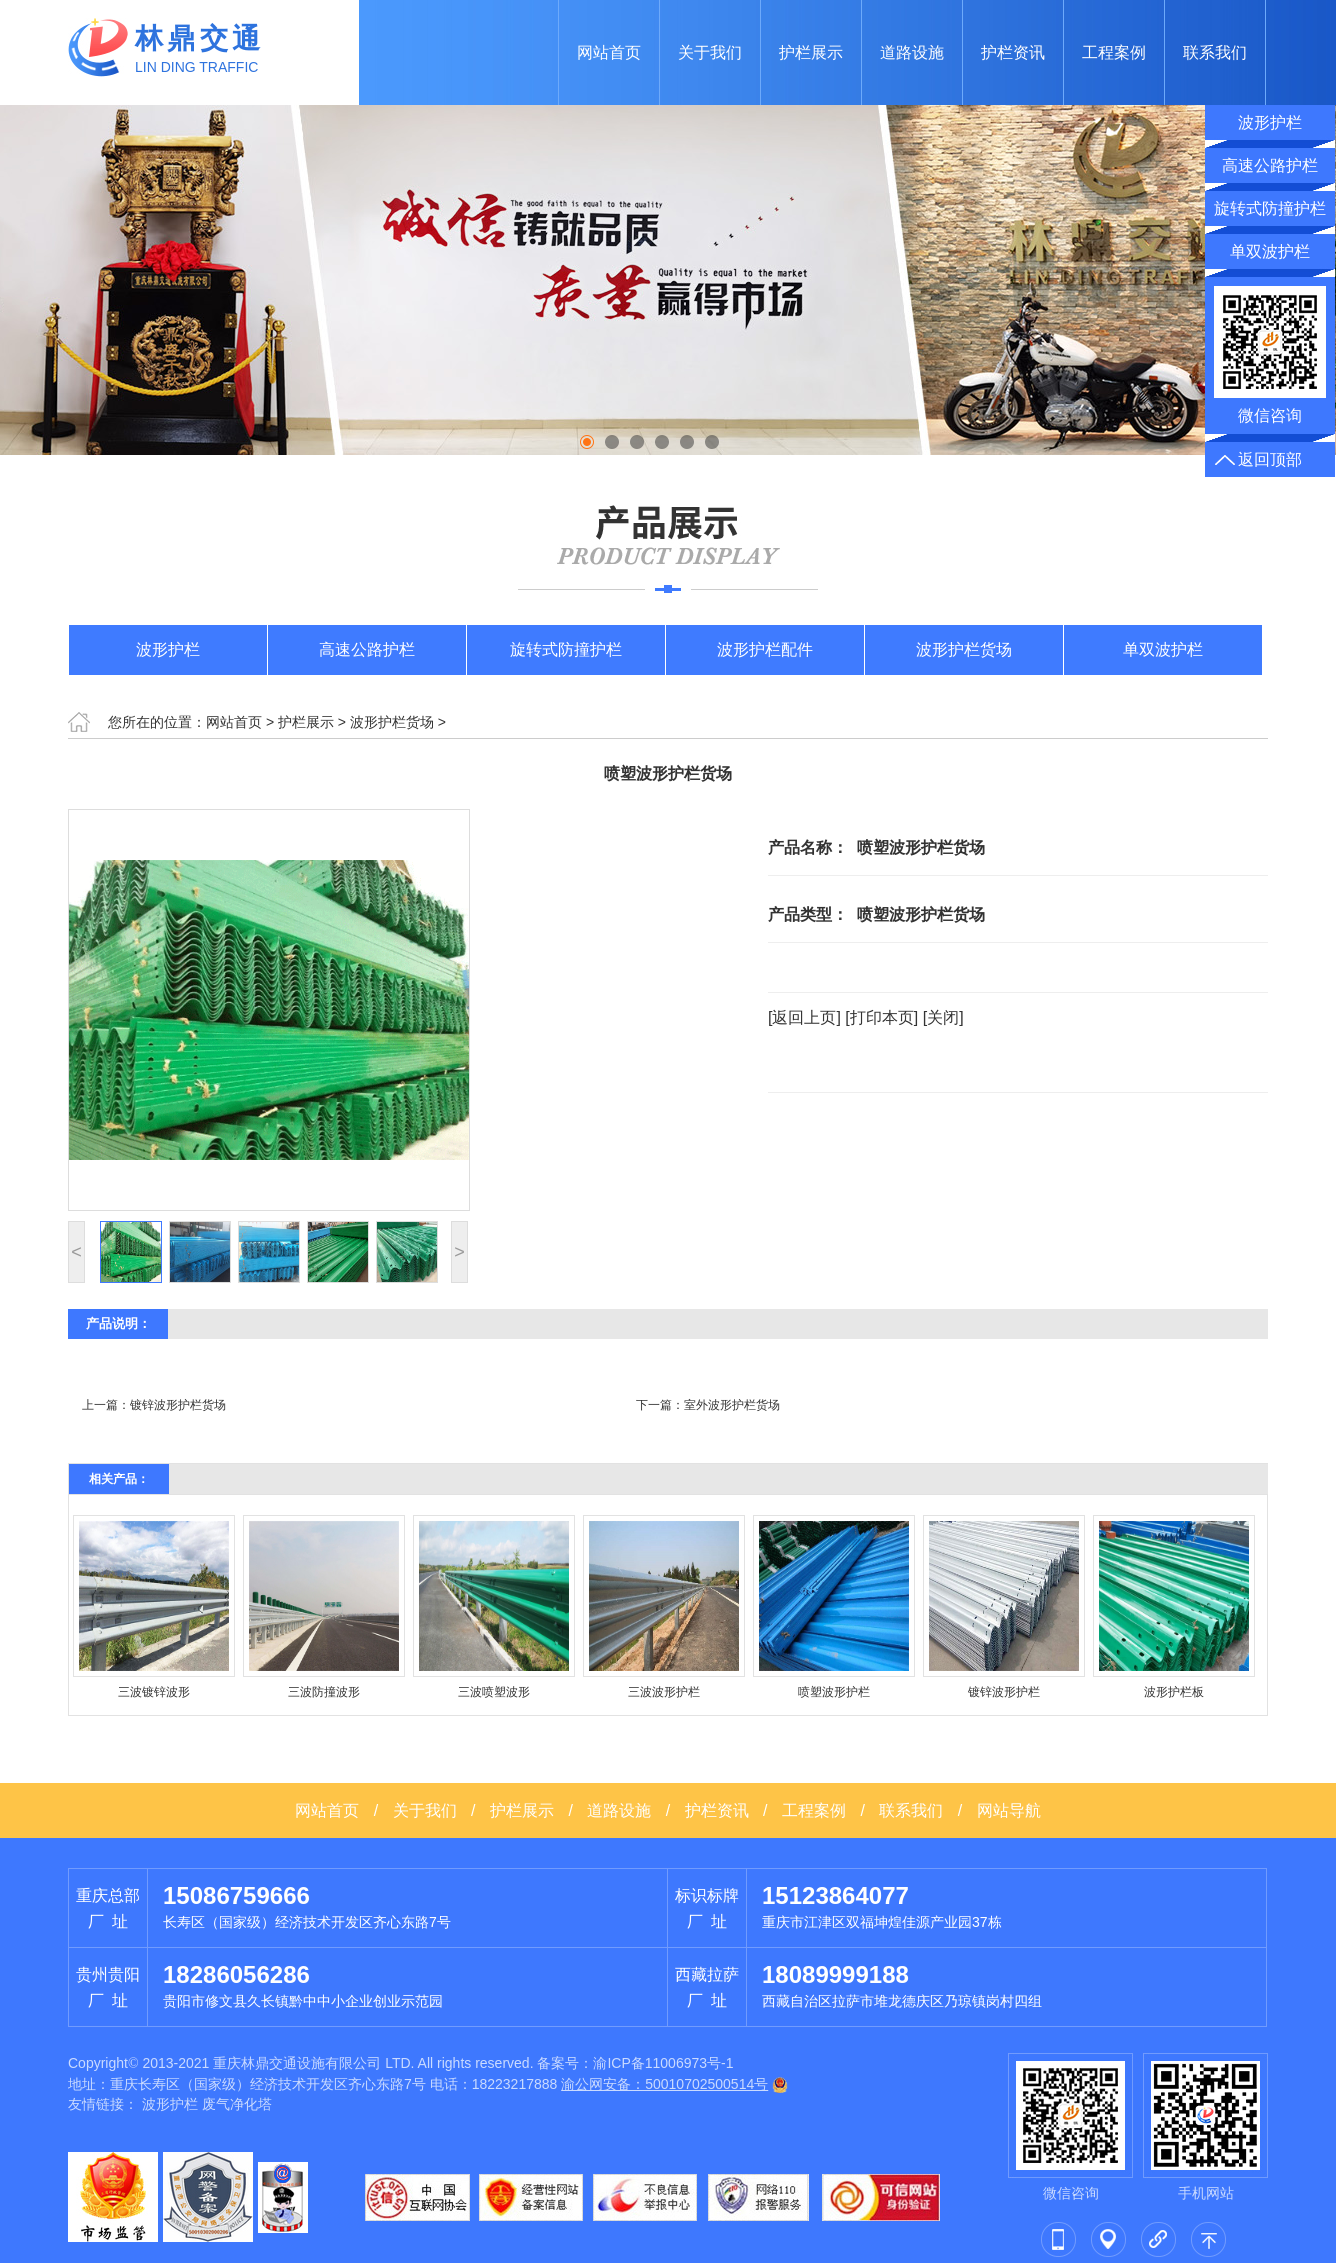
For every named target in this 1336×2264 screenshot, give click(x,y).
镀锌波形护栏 (1004, 1692)
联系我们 (1215, 52)
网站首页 (609, 52)
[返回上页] (804, 1017)
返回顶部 (1270, 459)
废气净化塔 (237, 2104)
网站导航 (1009, 1810)
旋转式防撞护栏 (566, 649)
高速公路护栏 (367, 649)
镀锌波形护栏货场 (178, 1405)
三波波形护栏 (664, 1692)
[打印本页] (881, 1017)
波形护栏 (168, 649)
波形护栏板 (1174, 1692)
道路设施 (912, 52)
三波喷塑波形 (494, 1692)
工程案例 (1114, 52)
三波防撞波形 (324, 1692)
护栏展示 (811, 52)
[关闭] (943, 1017)
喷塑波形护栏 (834, 1692)
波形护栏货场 (964, 649)
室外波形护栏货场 (732, 1405)
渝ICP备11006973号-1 (663, 2063)
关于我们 (710, 52)
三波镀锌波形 (154, 1692)
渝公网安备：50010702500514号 (664, 2084)
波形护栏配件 (765, 649)
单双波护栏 (1163, 649)
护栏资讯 (1013, 52)
